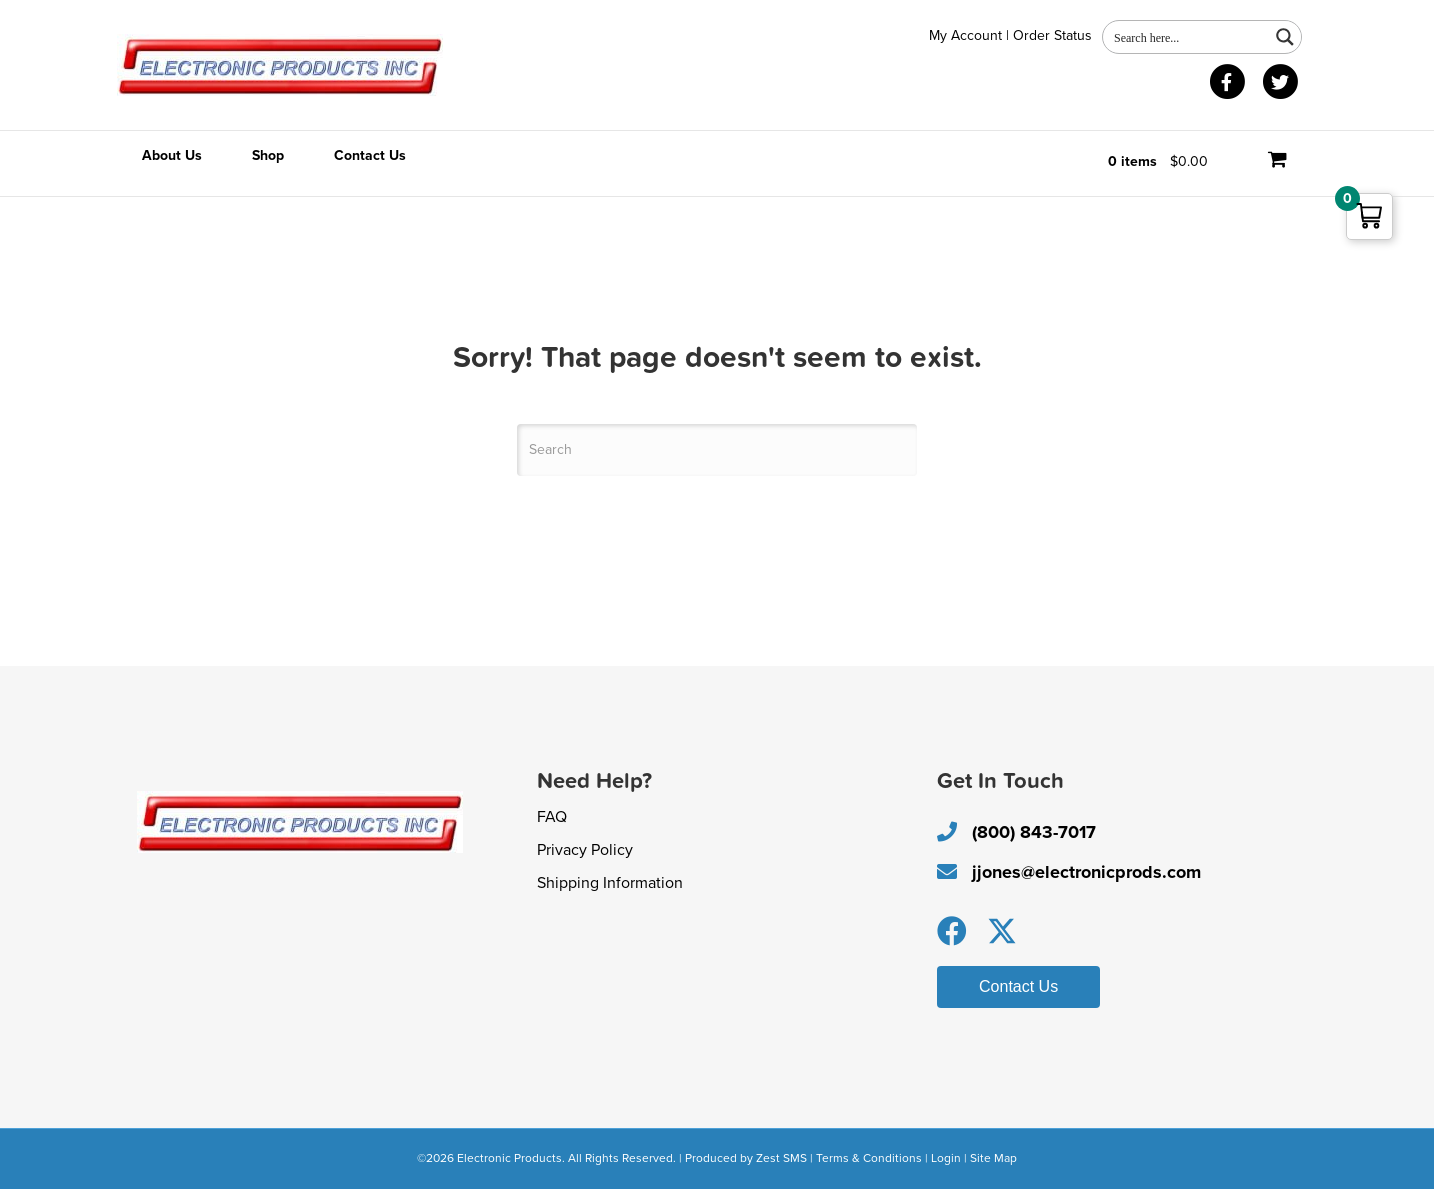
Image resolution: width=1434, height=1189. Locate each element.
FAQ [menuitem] (552, 817)
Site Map (993, 1158)
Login (946, 1158)
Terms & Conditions (869, 1158)
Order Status (1052, 35)
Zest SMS (781, 1158)
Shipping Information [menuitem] (610, 883)
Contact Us (370, 155)
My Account (965, 35)
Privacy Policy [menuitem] (585, 850)
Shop (268, 155)
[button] (952, 931)
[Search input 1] (1187, 37)
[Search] (717, 450)
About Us (172, 155)
